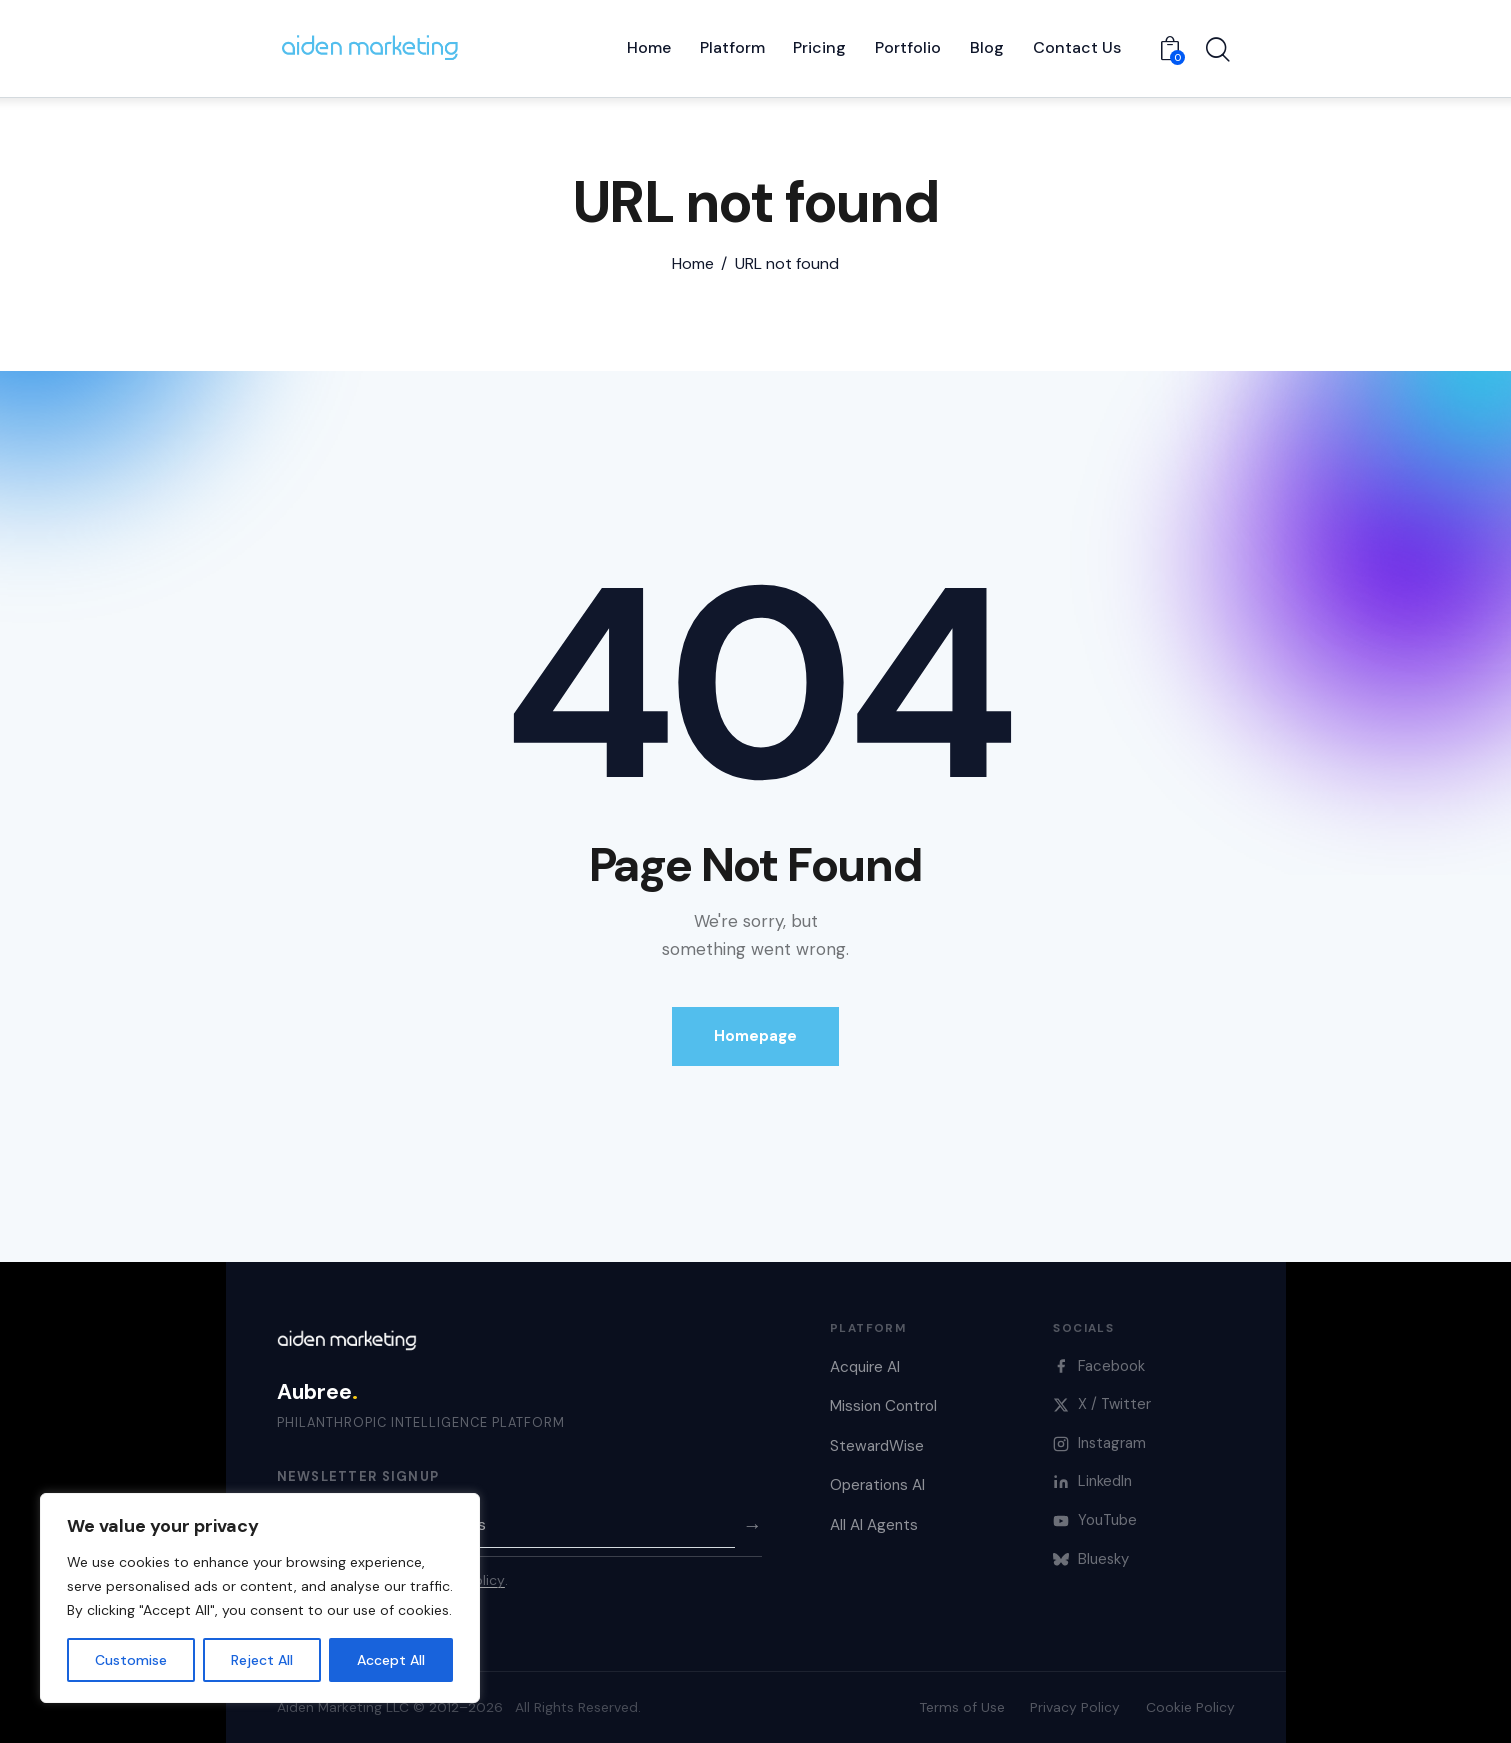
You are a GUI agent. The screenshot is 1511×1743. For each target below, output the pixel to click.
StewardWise (877, 1446)
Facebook (1099, 1366)
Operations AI (877, 1485)
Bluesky (1091, 1559)
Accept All (391, 1660)
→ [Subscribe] (752, 1525)
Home (693, 264)
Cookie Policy (1190, 1707)
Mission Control (883, 1406)
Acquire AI (865, 1367)
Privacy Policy (1075, 1707)
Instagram (1099, 1443)
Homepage (755, 1036)
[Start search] (1218, 51)
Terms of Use (962, 1707)
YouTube (1095, 1520)
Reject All (262, 1660)
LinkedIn (1092, 1481)
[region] (260, 1598)
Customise (131, 1660)
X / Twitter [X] (1102, 1404)
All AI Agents (874, 1525)
